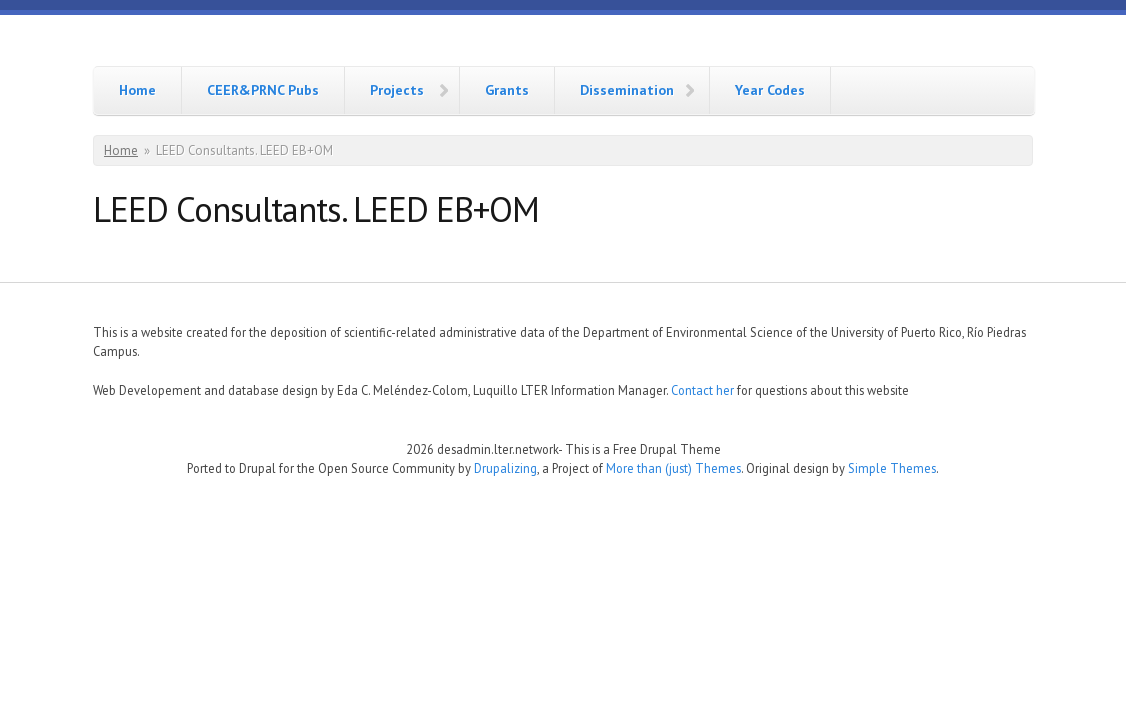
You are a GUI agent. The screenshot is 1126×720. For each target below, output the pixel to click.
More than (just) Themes (673, 468)
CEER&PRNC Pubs (263, 90)
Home (137, 90)
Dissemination (627, 90)
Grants (507, 90)
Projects (397, 90)
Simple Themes (892, 468)
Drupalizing (505, 468)
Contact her (702, 390)
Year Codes (770, 90)
